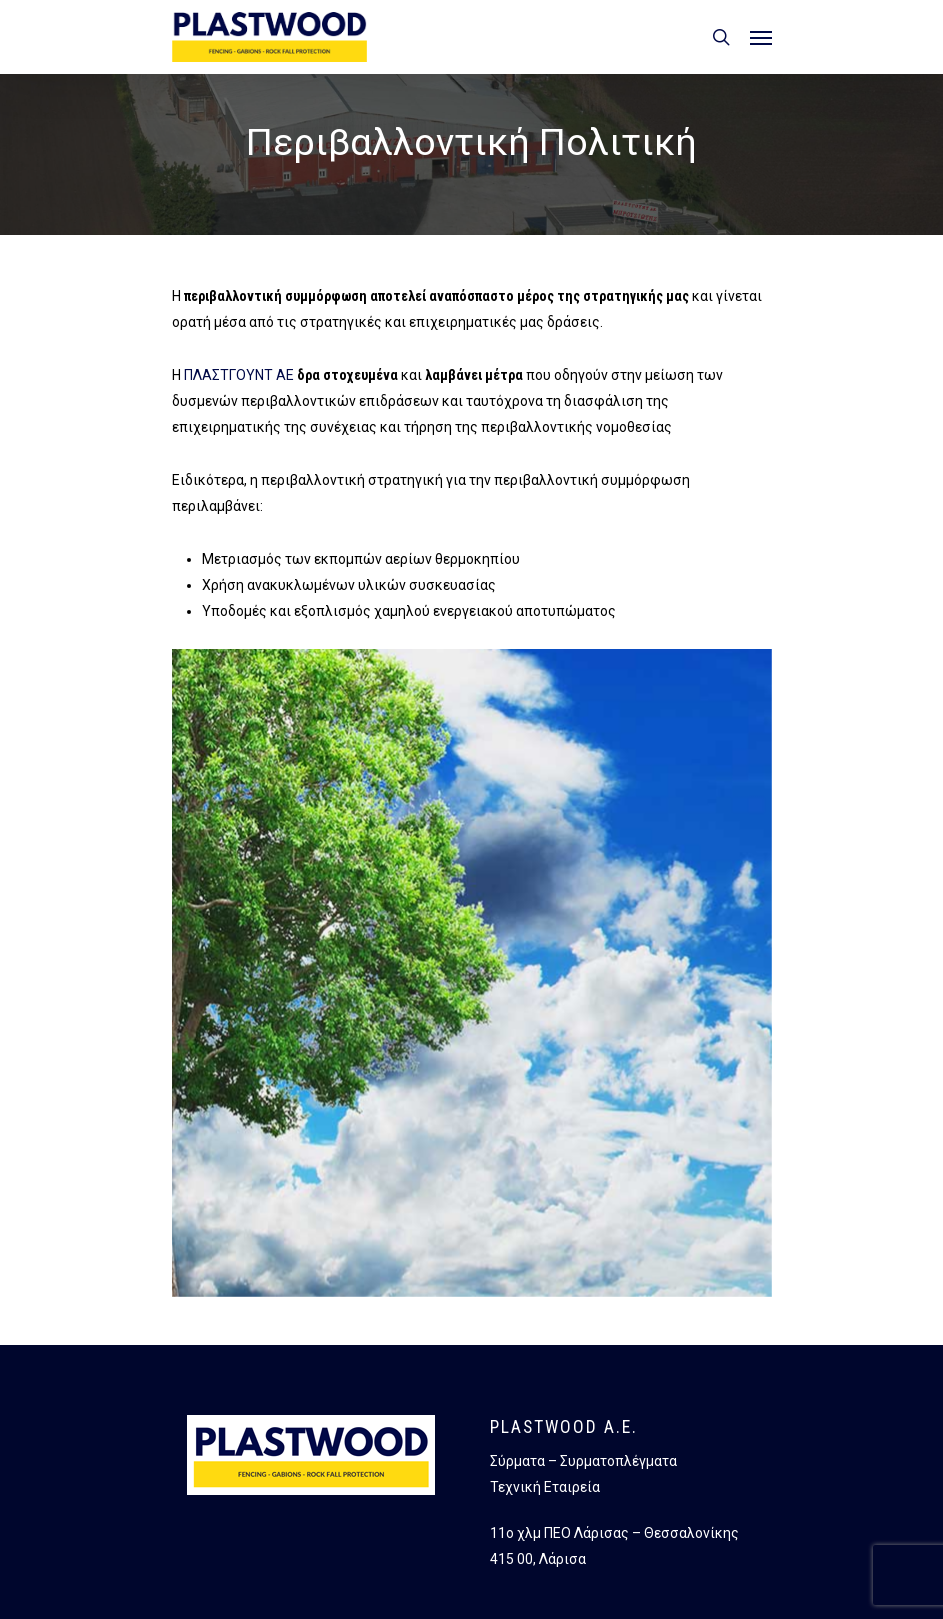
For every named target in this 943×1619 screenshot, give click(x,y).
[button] (761, 37)
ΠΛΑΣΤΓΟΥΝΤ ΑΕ (239, 375)
